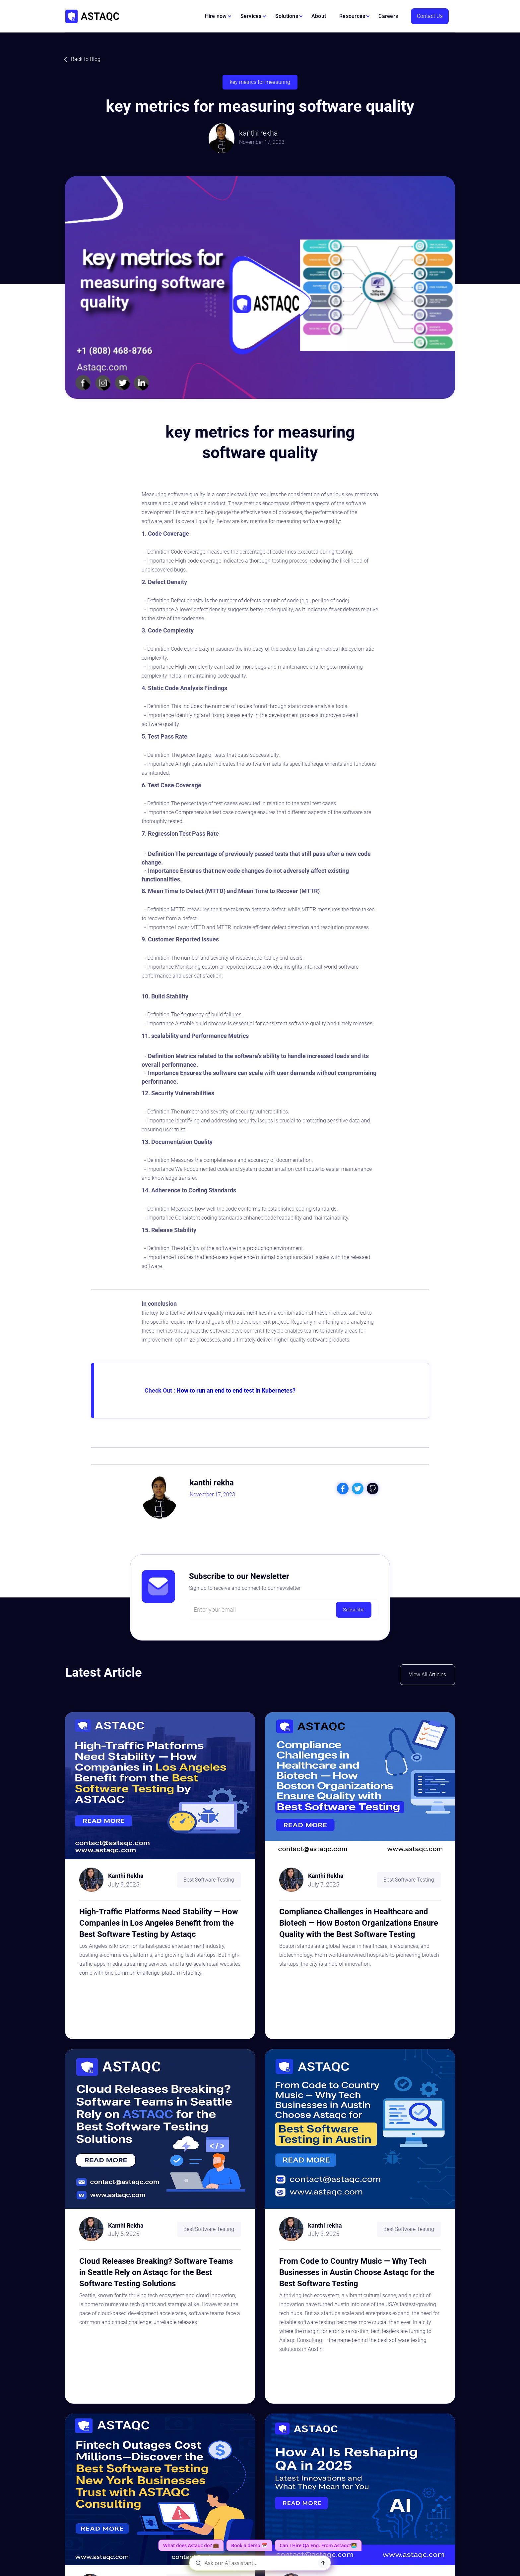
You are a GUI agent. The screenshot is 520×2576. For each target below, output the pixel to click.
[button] (218, 16)
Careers (388, 16)
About (318, 16)
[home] (92, 16)
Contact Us (430, 16)
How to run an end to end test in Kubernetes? (235, 1390)
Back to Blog (85, 59)
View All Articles (427, 1674)
